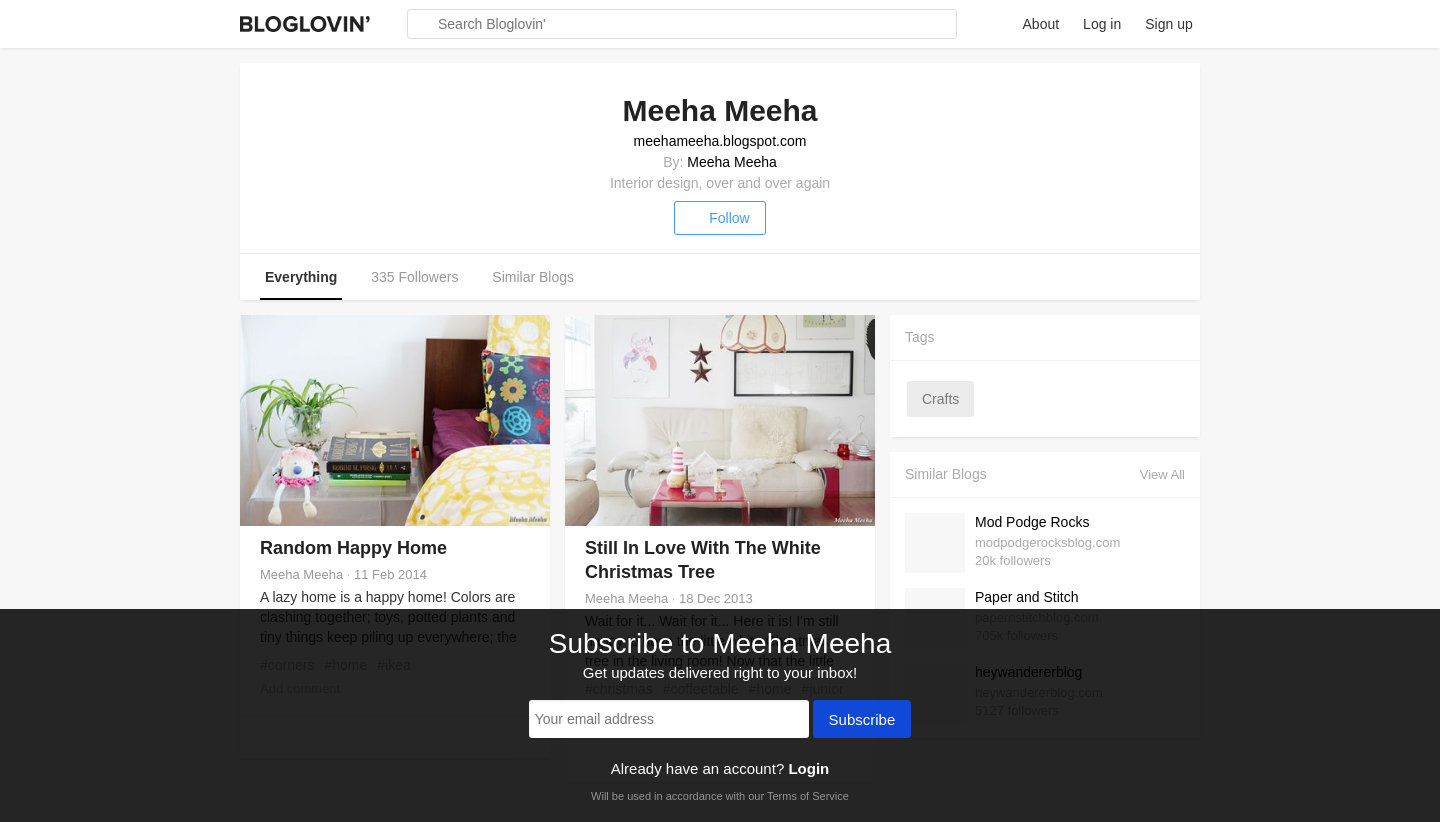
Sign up (1168, 24)
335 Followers (414, 277)
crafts (940, 399)
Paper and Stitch (1027, 597)
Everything (301, 277)
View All (1162, 474)
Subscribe (862, 721)
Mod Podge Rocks (1032, 522)
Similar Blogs (533, 277)
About (1041, 24)
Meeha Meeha (732, 162)
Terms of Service (808, 796)
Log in (1102, 24)
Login (808, 768)
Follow (719, 218)
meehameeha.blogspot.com (720, 141)
